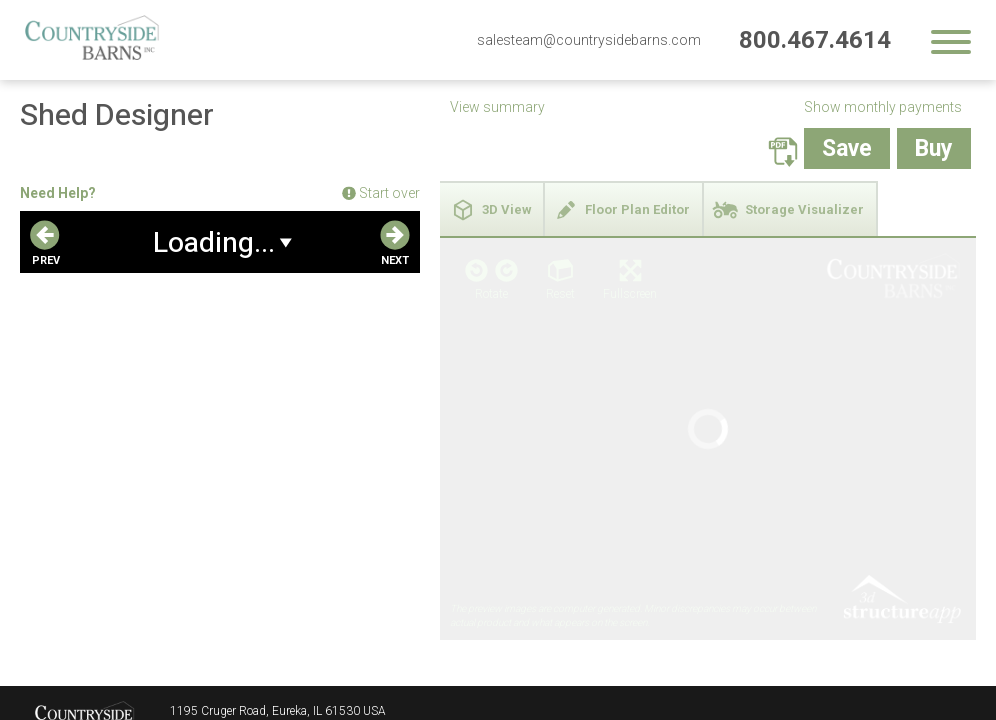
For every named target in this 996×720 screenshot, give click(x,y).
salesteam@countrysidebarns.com (589, 40)
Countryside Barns (85, 659)
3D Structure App (901, 398)
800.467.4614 (815, 40)
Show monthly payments (883, 107)
